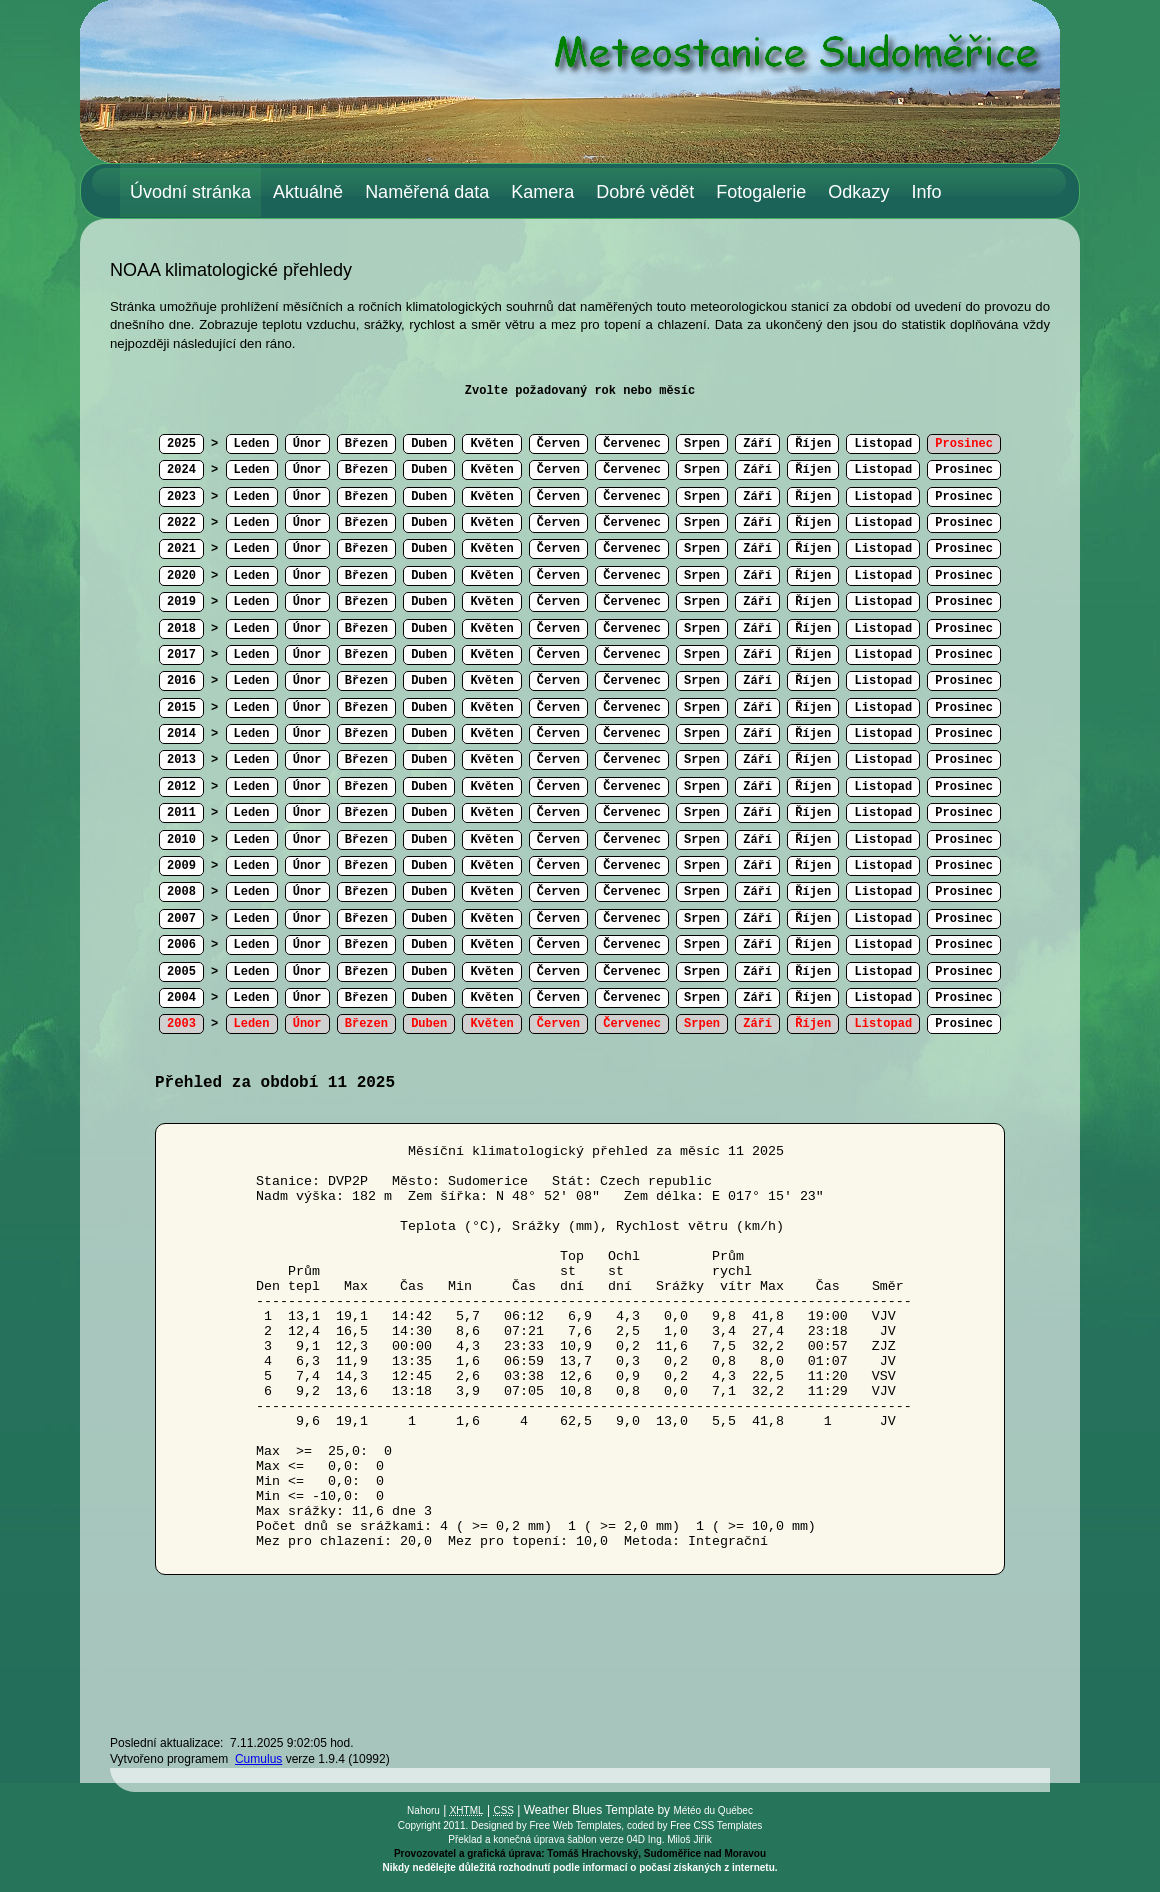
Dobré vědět (645, 192)
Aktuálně (308, 192)
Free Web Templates (575, 1825)
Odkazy (858, 192)
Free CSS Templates (716, 1825)
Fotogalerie (761, 192)
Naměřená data (427, 192)
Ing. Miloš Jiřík (680, 1839)
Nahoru (423, 1810)
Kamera (542, 192)
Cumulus (258, 1759)
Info (926, 192)
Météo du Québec (713, 1810)
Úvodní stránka (190, 192)
